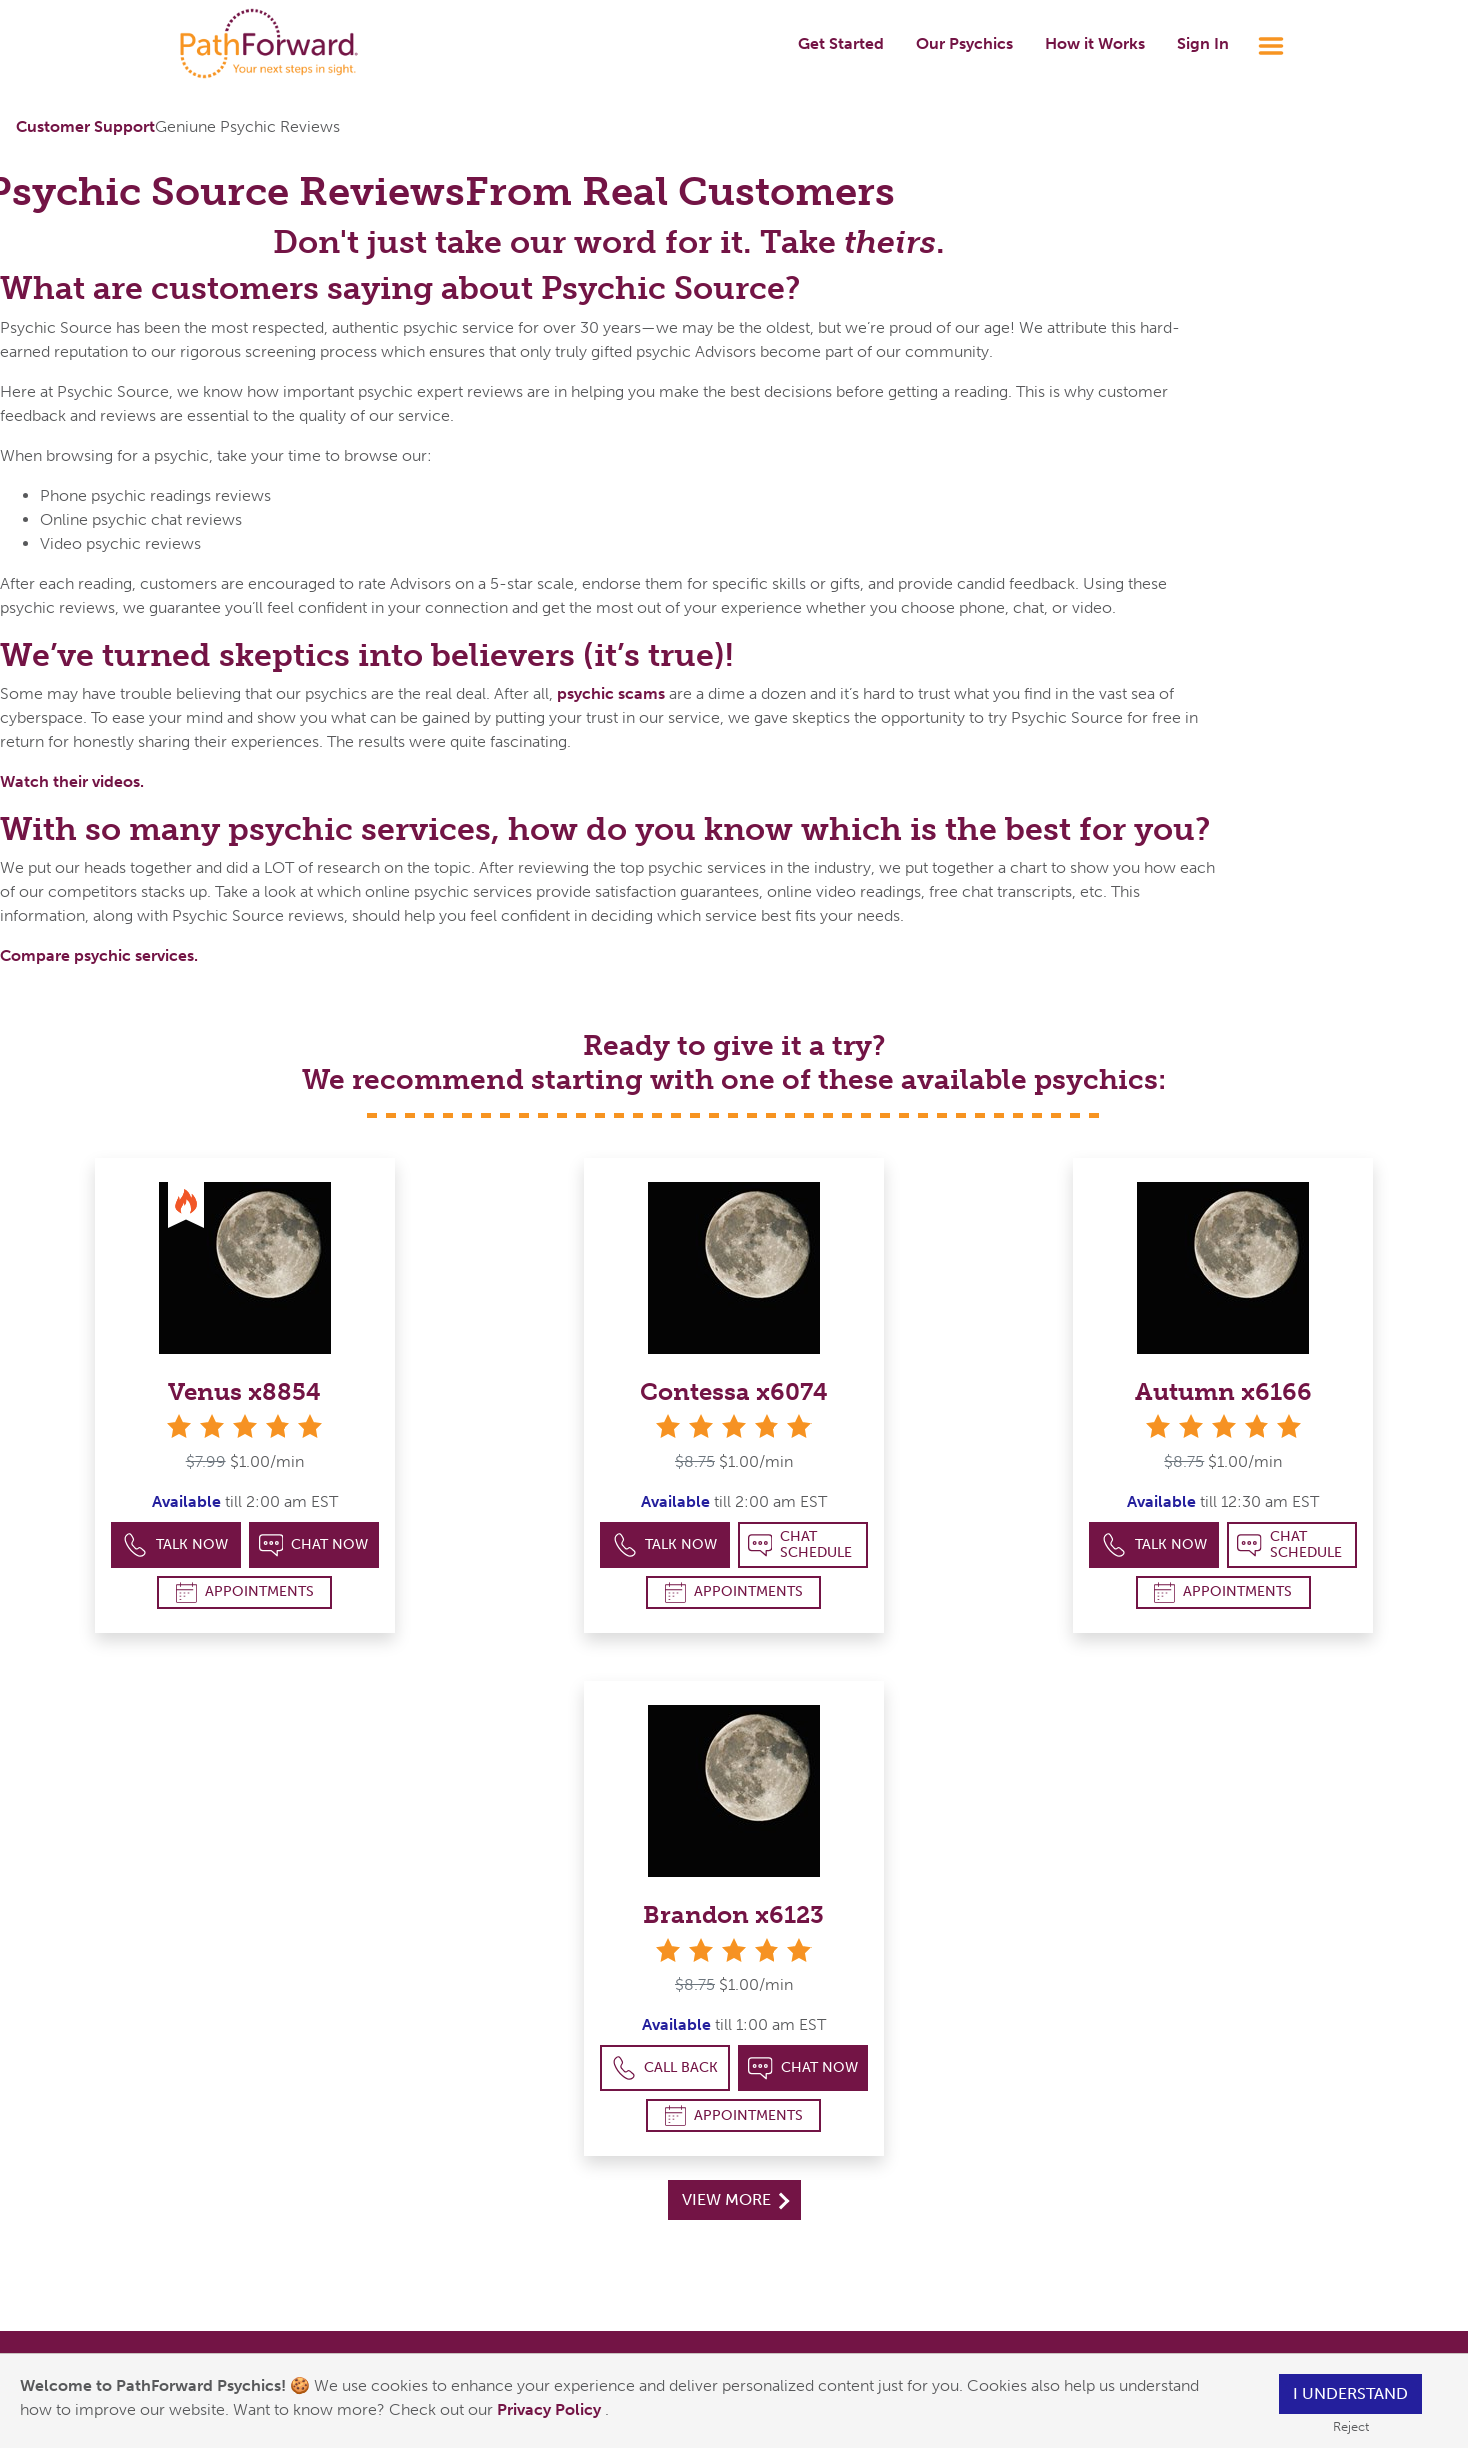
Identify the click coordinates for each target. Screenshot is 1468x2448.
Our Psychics (964, 43)
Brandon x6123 (733, 1914)
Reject (1351, 2426)
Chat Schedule (800, 1544)
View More (735, 2199)
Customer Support (85, 126)
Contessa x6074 (734, 1391)
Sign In (1203, 43)
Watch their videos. (72, 781)
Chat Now (314, 1545)
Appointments (245, 1592)
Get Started (841, 43)
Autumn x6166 (1223, 1391)
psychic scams (611, 693)
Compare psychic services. (99, 955)
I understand (1350, 2393)
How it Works (1095, 43)
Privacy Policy (551, 2409)
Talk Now (175, 1545)
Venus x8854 (244, 1391)
